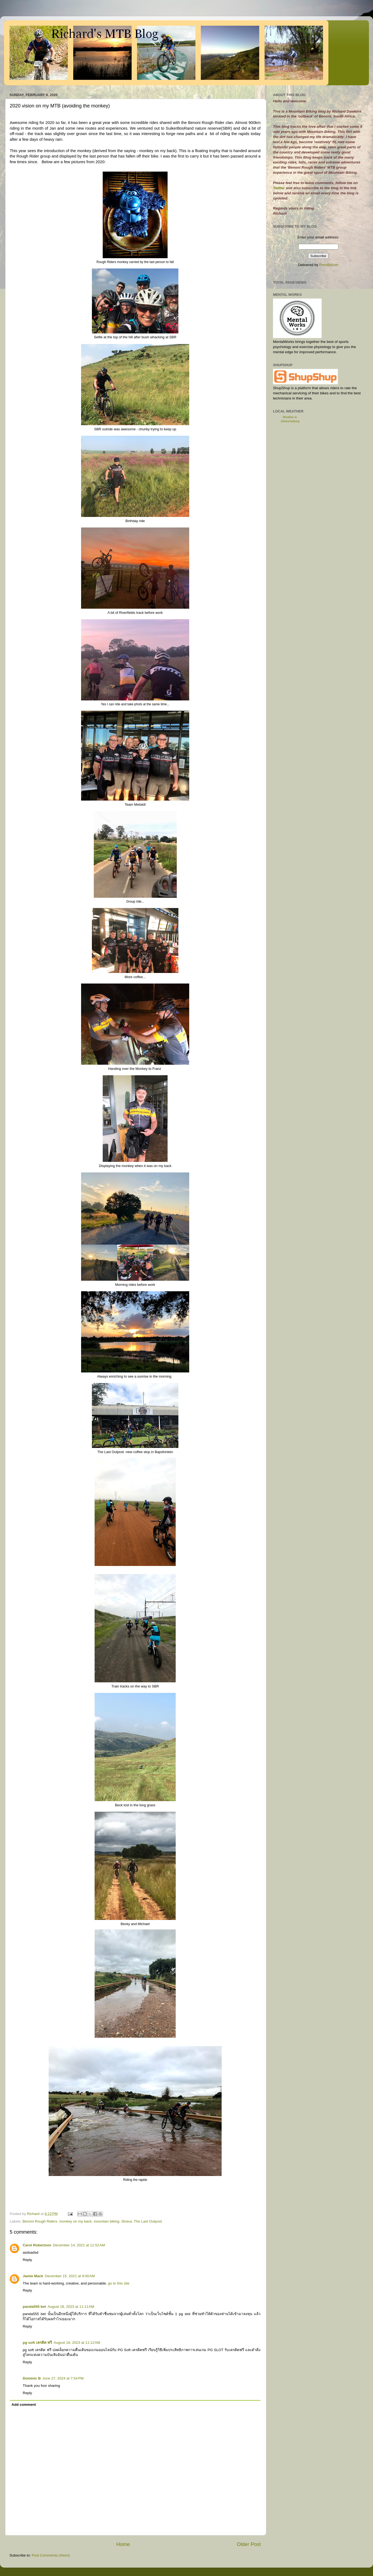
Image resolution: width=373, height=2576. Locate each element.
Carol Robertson (37, 2245)
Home (123, 2544)
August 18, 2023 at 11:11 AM (71, 2307)
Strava (126, 2221)
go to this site (118, 2283)
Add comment (24, 2405)
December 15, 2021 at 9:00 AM (70, 2276)
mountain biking (106, 2221)
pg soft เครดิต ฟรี (37, 2343)
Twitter (279, 188)
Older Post (249, 2544)
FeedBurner (328, 265)
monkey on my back (75, 2221)
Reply (27, 2260)
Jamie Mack (33, 2276)
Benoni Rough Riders (39, 2221)
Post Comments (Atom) (51, 2555)
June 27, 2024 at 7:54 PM (63, 2378)
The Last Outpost (148, 2221)
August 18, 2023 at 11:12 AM (77, 2343)
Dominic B (32, 2378)
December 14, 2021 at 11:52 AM (79, 2245)
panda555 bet (34, 2307)
